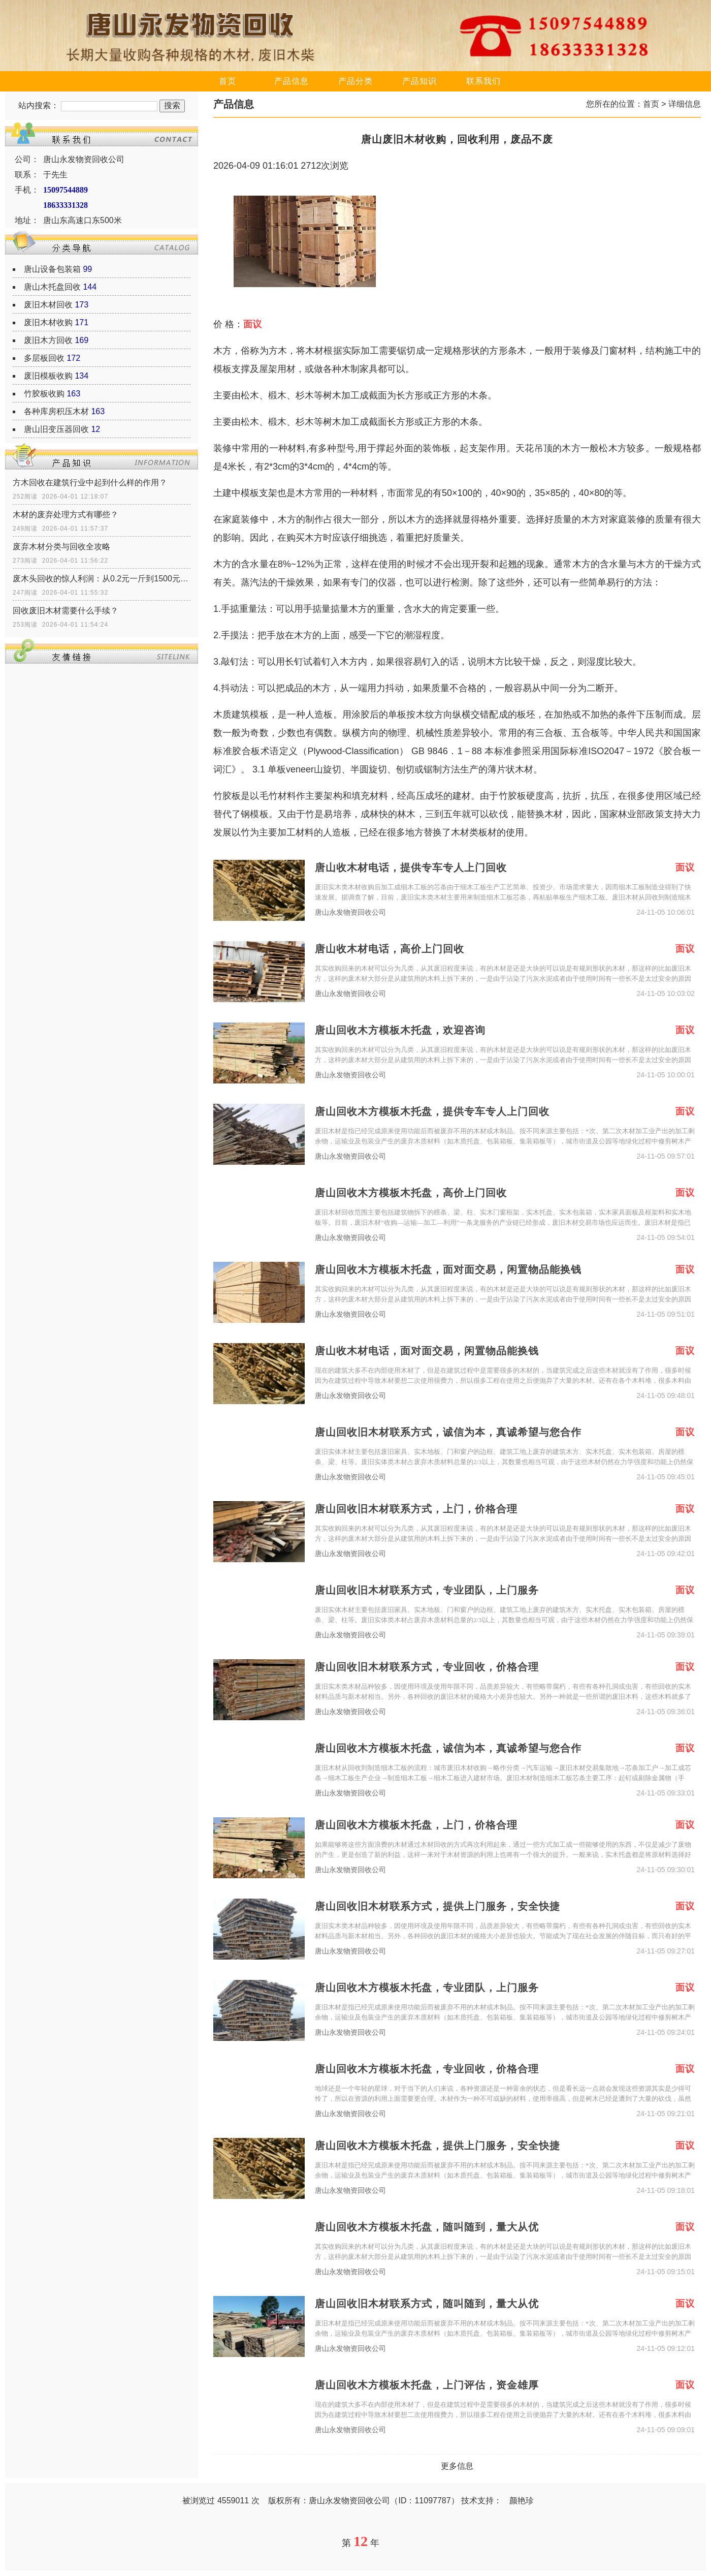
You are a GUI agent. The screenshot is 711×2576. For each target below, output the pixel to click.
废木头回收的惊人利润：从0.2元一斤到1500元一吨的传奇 (101, 578)
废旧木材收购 (48, 322)
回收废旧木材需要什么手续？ (65, 610)
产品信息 (291, 81)
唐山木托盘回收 (52, 287)
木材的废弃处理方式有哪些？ (65, 514)
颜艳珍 (521, 2500)
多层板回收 (44, 358)
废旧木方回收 (48, 340)
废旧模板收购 (48, 375)
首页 (227, 81)
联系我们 (483, 81)
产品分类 (355, 81)
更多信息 (457, 2466)
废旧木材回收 (48, 304)
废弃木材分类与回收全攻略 (61, 546)
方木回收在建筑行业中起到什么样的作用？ (90, 482)
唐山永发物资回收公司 (350, 912)
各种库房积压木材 (56, 411)
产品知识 (419, 81)
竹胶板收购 (44, 393)
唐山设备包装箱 (52, 269)
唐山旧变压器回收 (56, 429)
